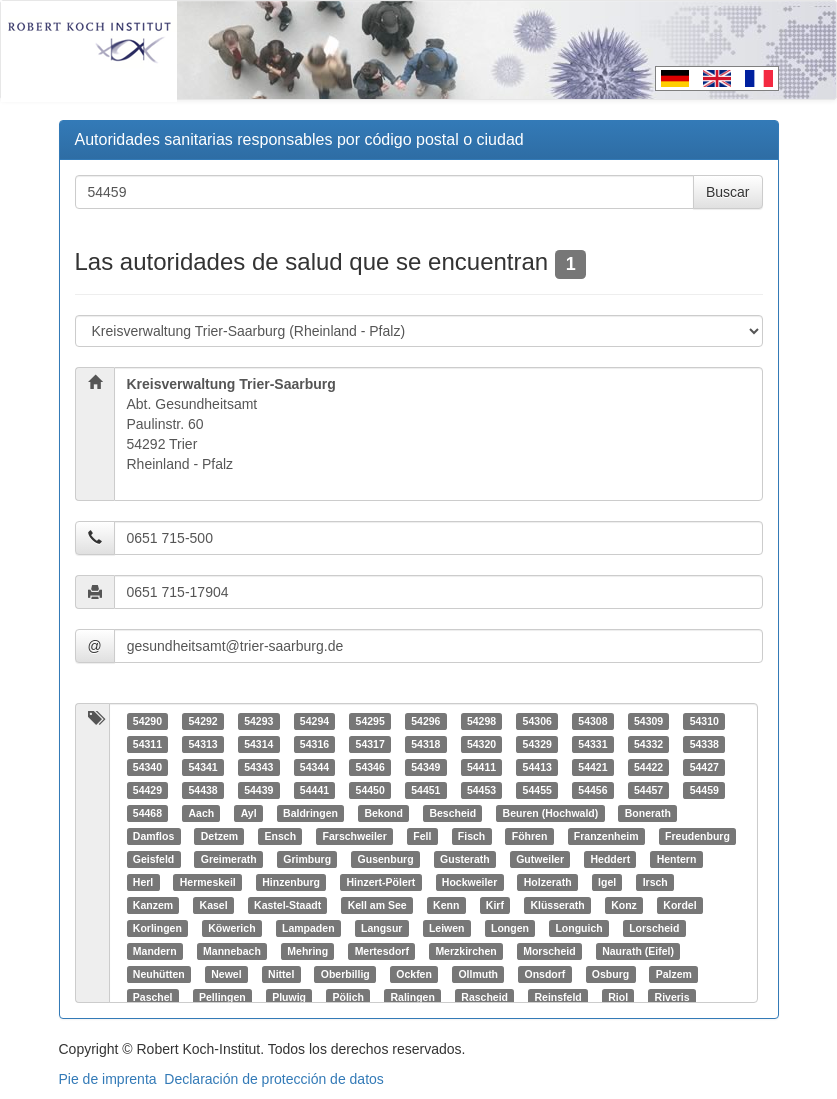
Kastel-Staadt (287, 905)
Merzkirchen (465, 951)
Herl (143, 882)
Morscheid (549, 951)
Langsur (381, 928)
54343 (258, 767)
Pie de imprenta (108, 1079)
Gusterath (465, 859)
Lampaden (308, 928)
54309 (648, 721)
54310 (704, 721)
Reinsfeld (557, 997)
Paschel (153, 997)
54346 (370, 767)
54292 (202, 721)
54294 (314, 721)
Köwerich (231, 928)
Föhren (530, 836)
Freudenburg (697, 836)
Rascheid (484, 997)
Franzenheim (606, 836)
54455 (537, 790)
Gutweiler (540, 859)
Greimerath (229, 859)
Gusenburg (386, 859)
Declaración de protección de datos (273, 1079)
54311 (147, 744)
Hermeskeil (208, 882)
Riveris (672, 997)
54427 (704, 767)
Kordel (679, 905)
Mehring (307, 951)
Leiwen (447, 928)
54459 (704, 790)
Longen (510, 928)
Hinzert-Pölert (380, 882)
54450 (370, 790)
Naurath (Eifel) (638, 951)
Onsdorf (545, 974)
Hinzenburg (291, 882)
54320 (481, 744)
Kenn (446, 905)
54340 (147, 767)
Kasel (214, 905)
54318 (425, 744)
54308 (592, 721)
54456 (592, 790)
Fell (422, 836)
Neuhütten (159, 974)
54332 (648, 744)
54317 (370, 744)
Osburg (610, 974)
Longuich (578, 928)
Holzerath (548, 882)
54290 (147, 721)
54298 (481, 721)
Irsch (655, 882)
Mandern (155, 951)
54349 (425, 767)
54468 (147, 813)
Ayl (249, 813)
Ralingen (412, 997)
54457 (648, 790)
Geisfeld (153, 859)
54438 (202, 790)
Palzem (674, 974)
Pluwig (289, 997)
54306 (537, 721)
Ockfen (414, 974)
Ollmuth (478, 974)
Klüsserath (557, 905)
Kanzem (153, 905)
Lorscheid (654, 928)
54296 (425, 721)
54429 (147, 790)
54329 (537, 744)
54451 (425, 790)
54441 (314, 790)
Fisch (471, 836)
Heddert (610, 859)
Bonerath (648, 813)
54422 (648, 767)
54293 (258, 721)
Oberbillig (345, 974)
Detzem (219, 836)
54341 (202, 767)
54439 (258, 790)
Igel (607, 882)
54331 (592, 744)
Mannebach (232, 951)
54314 (258, 744)
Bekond (383, 813)
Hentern (677, 859)
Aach (201, 813)
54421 (592, 767)
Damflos (153, 836)
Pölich (348, 997)
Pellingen (222, 997)
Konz (624, 905)
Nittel (281, 974)
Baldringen (310, 813)
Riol (618, 997)
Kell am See (377, 905)
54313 (202, 744)
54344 (314, 767)
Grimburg (307, 859)
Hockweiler (469, 882)
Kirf (495, 905)
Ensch (281, 836)
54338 (704, 744)
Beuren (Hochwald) (551, 813)
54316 (314, 744)
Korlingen (157, 928)
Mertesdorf (382, 951)
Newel (226, 974)
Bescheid (452, 813)
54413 (537, 767)
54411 (481, 767)
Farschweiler (355, 836)
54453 (481, 790)
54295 (370, 721)
